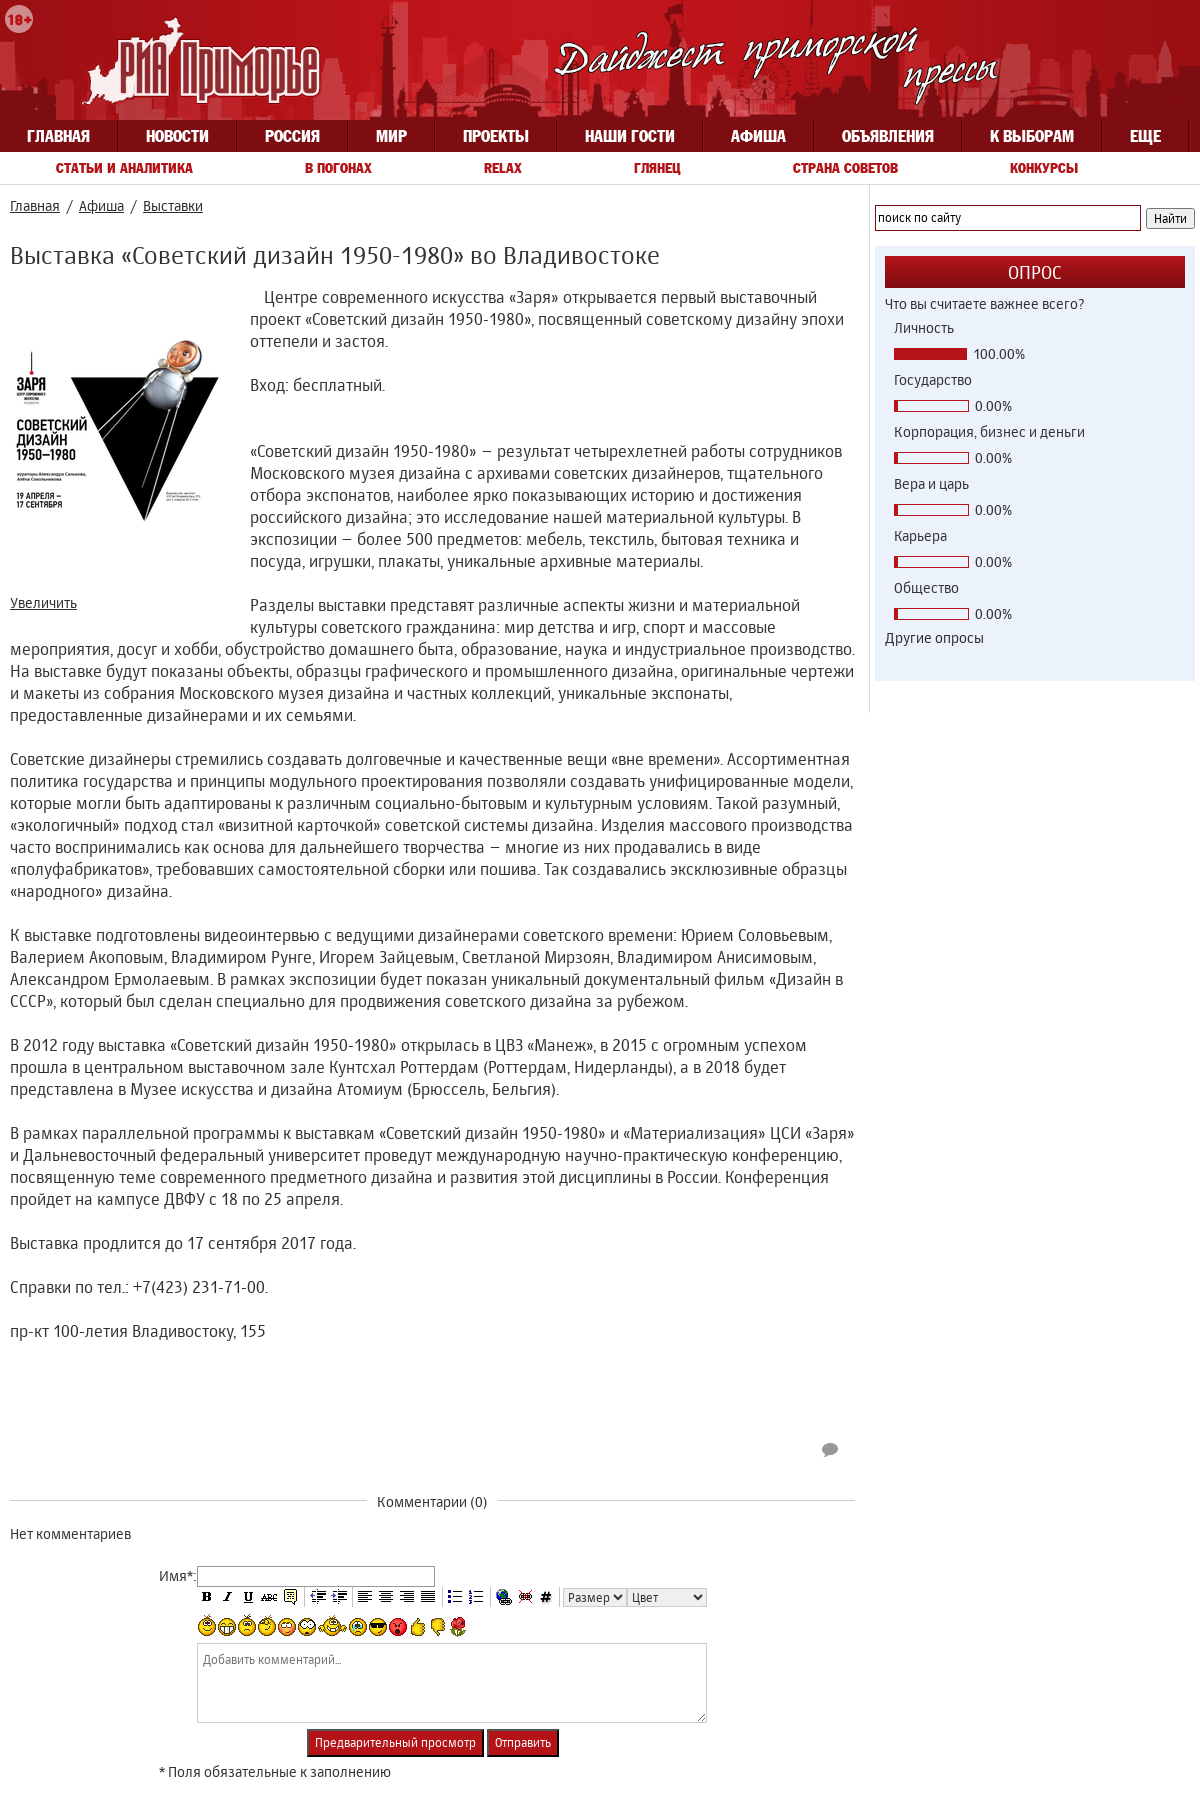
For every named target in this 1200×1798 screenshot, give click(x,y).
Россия (292, 136)
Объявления (888, 136)
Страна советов (845, 168)
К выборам (1032, 136)
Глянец (657, 168)
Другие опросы (934, 637)
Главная (58, 136)
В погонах (338, 168)
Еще (1145, 136)
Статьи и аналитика (124, 168)
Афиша (758, 136)
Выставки (173, 205)
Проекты (496, 136)
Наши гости (630, 136)
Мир (391, 136)
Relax (503, 168)
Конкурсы (1044, 168)
